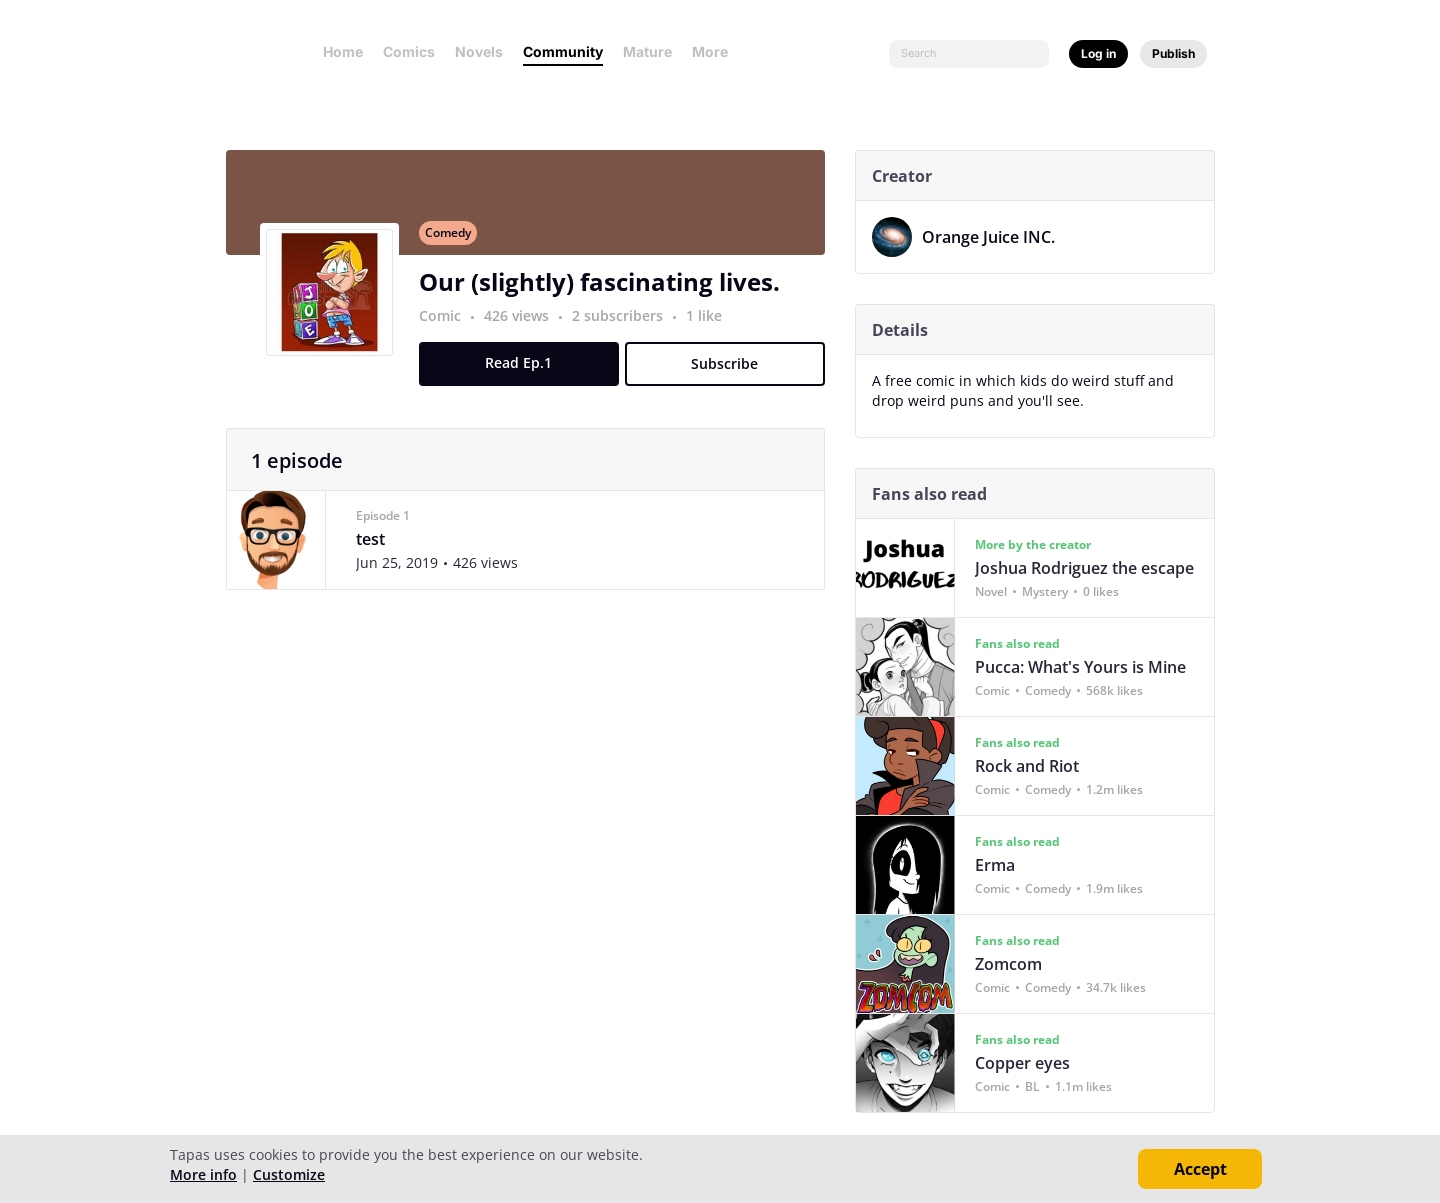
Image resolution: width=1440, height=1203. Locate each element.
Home (343, 51)
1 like (711, 326)
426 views (525, 326)
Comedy (455, 243)
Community (563, 51)
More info (203, 1174)
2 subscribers (626, 326)
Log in (1098, 53)
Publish (1173, 53)
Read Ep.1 (526, 373)
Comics (409, 51)
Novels (479, 51)
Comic (447, 326)
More (716, 51)
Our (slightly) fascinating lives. (606, 292)
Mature (647, 51)
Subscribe (732, 374)
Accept (1200, 1169)
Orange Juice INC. (995, 237)
